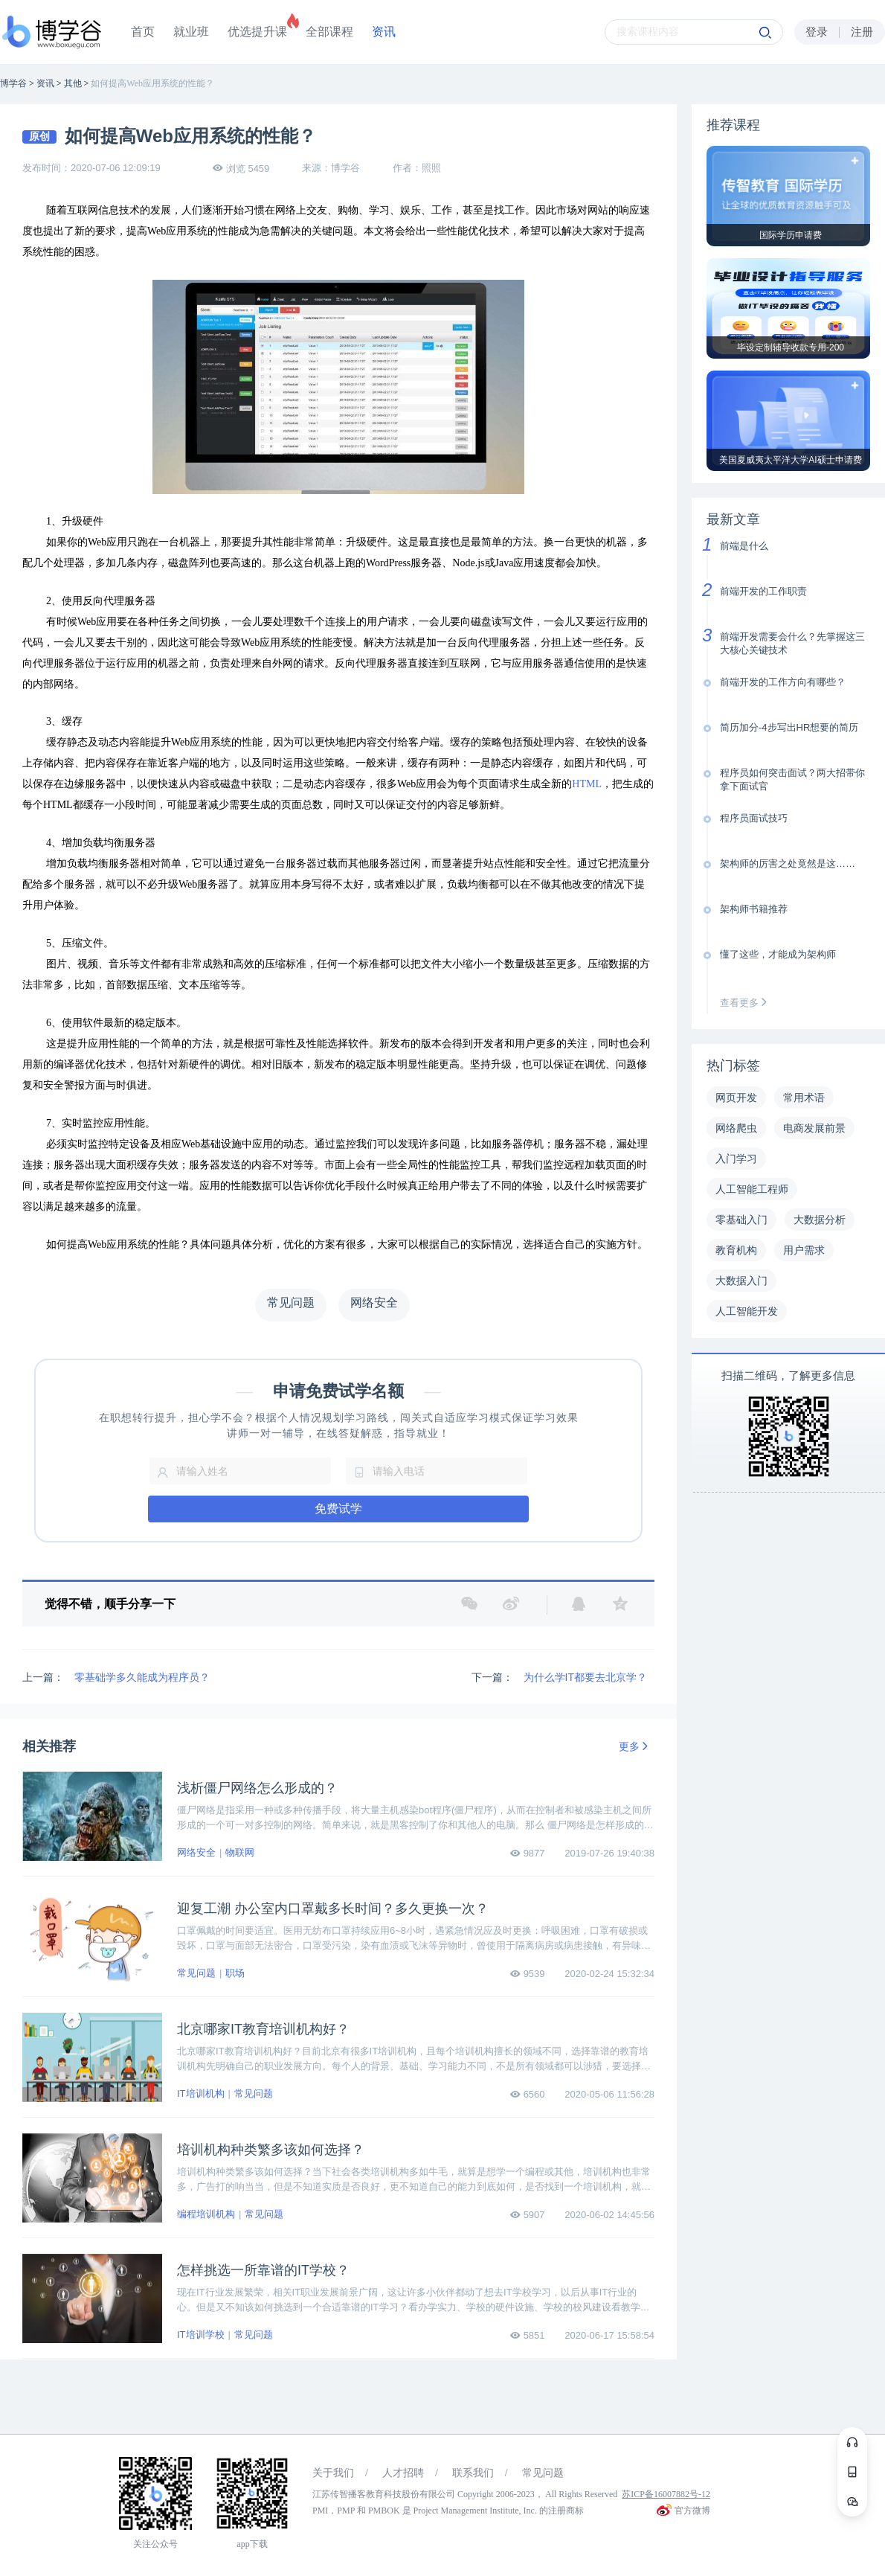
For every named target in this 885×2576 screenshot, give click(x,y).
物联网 (239, 1852)
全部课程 (329, 31)
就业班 (191, 31)
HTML (587, 783)
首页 (143, 31)
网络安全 (196, 1852)
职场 (235, 1973)
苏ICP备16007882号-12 (666, 2494)
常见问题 (196, 1973)
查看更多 (746, 1002)
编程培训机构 (206, 2214)
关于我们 (333, 2473)
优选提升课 (257, 31)
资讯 (384, 31)
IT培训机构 (201, 2093)
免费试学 (338, 1508)
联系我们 (473, 2473)
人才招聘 (403, 2473)
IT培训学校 (201, 2334)
